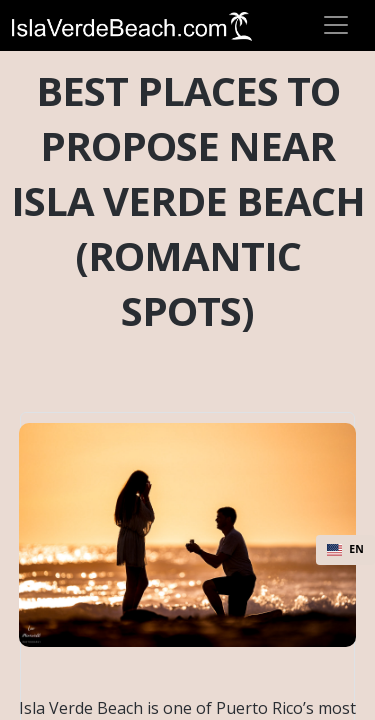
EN (345, 549)
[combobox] (345, 550)
